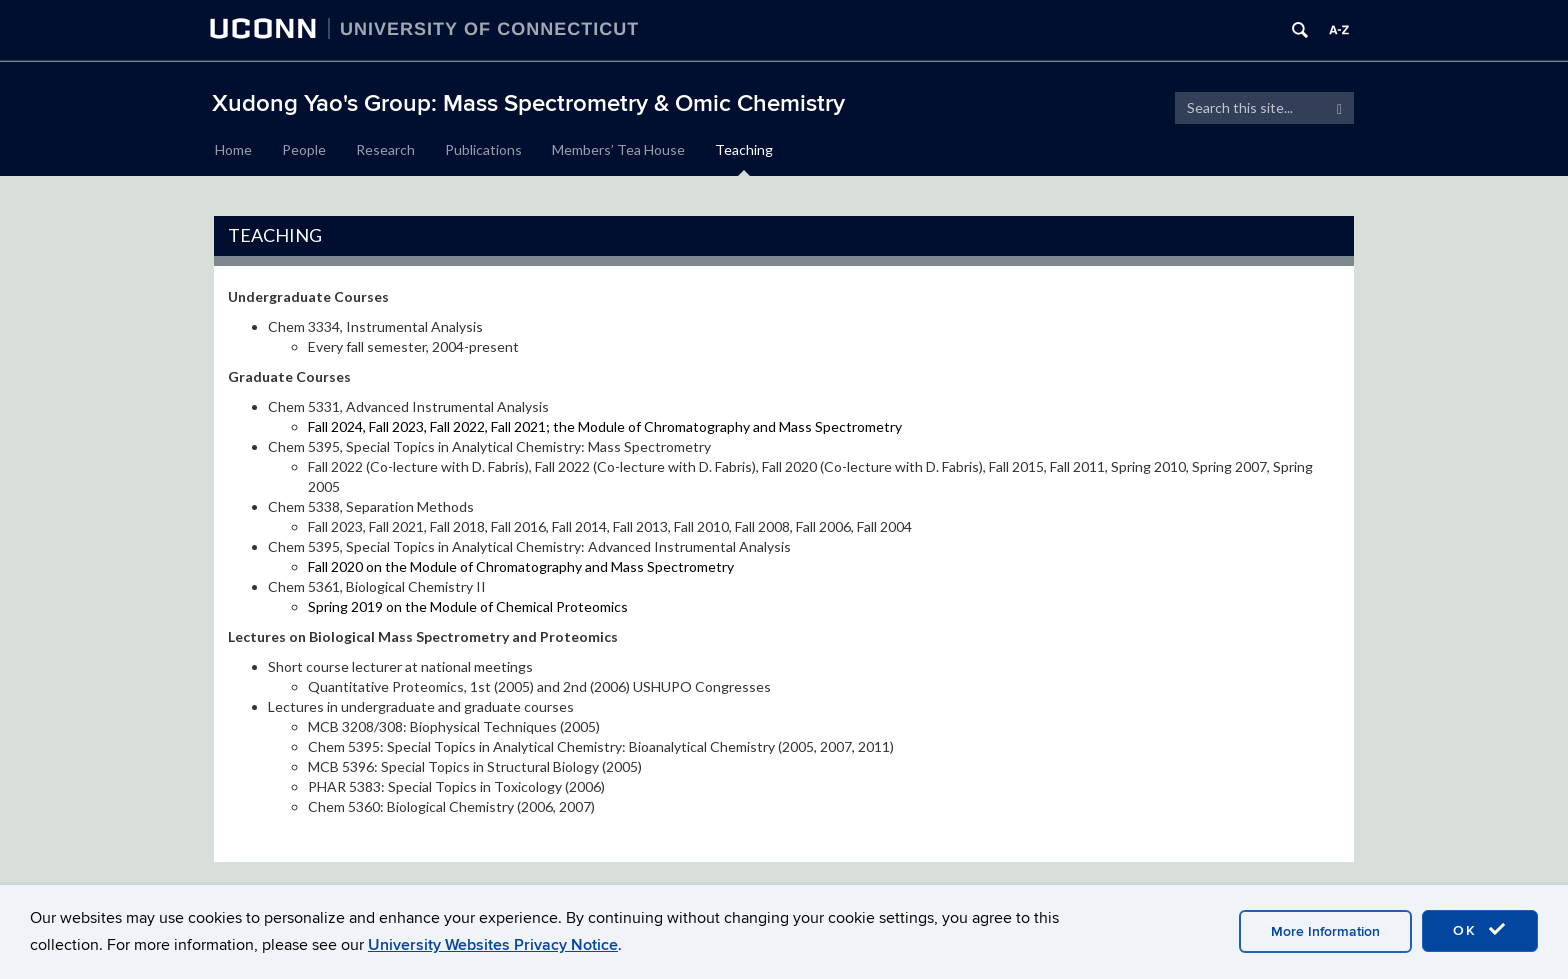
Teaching (744, 149)
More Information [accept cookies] (1325, 931)
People (304, 149)
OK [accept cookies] (1480, 930)
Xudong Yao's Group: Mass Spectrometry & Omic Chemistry (528, 103)
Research (385, 149)
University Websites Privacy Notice (493, 945)
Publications (483, 149)
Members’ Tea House (618, 149)
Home (233, 149)
